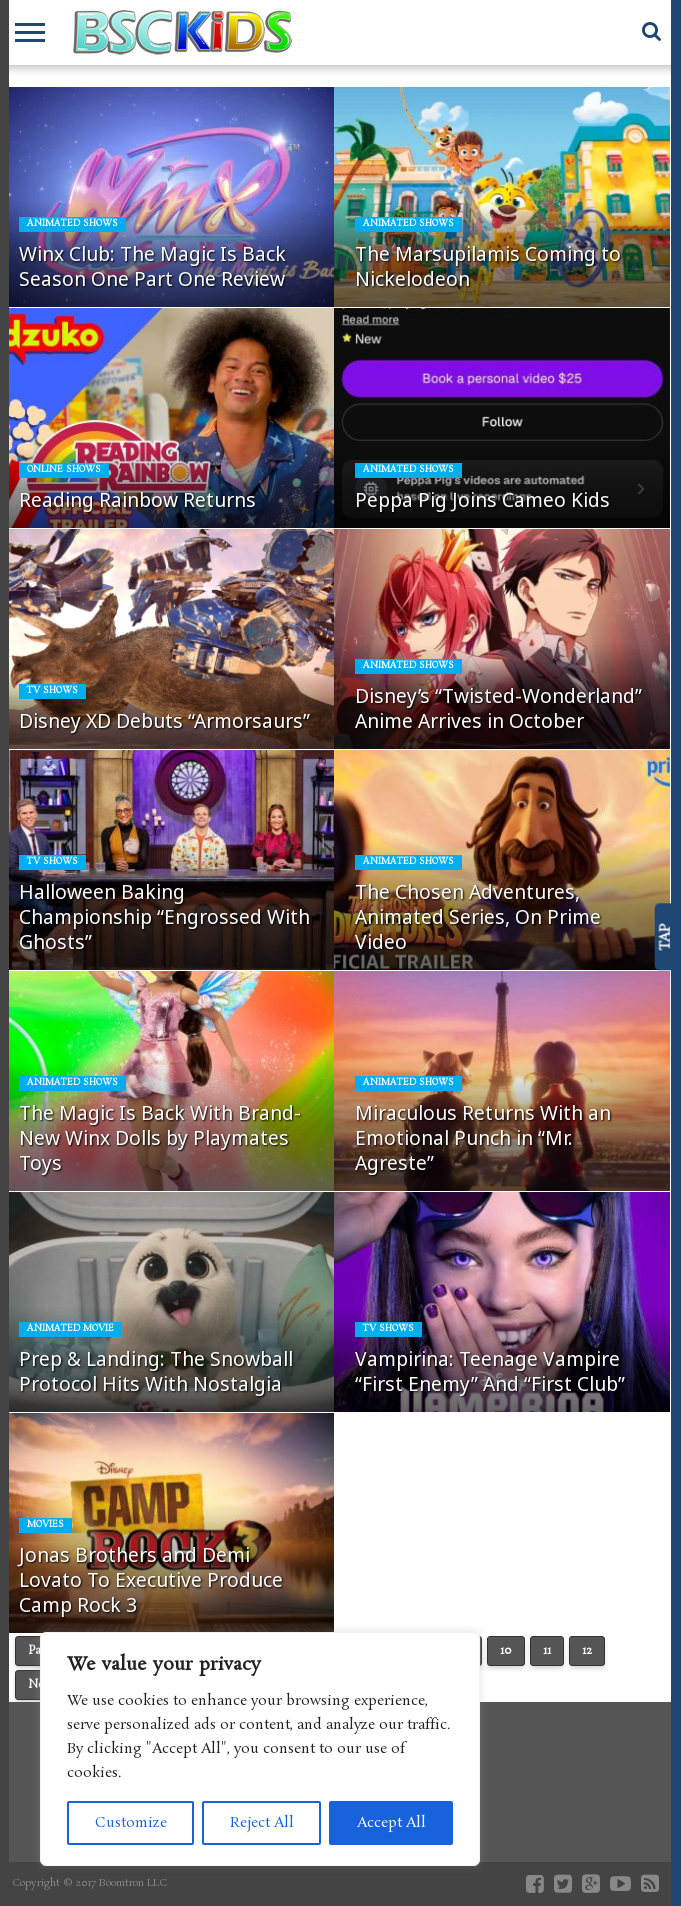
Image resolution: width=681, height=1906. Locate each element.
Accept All (391, 1823)
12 (587, 1651)
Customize (131, 1823)
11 (547, 1651)
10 (506, 1651)
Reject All (262, 1823)
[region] (260, 1749)
